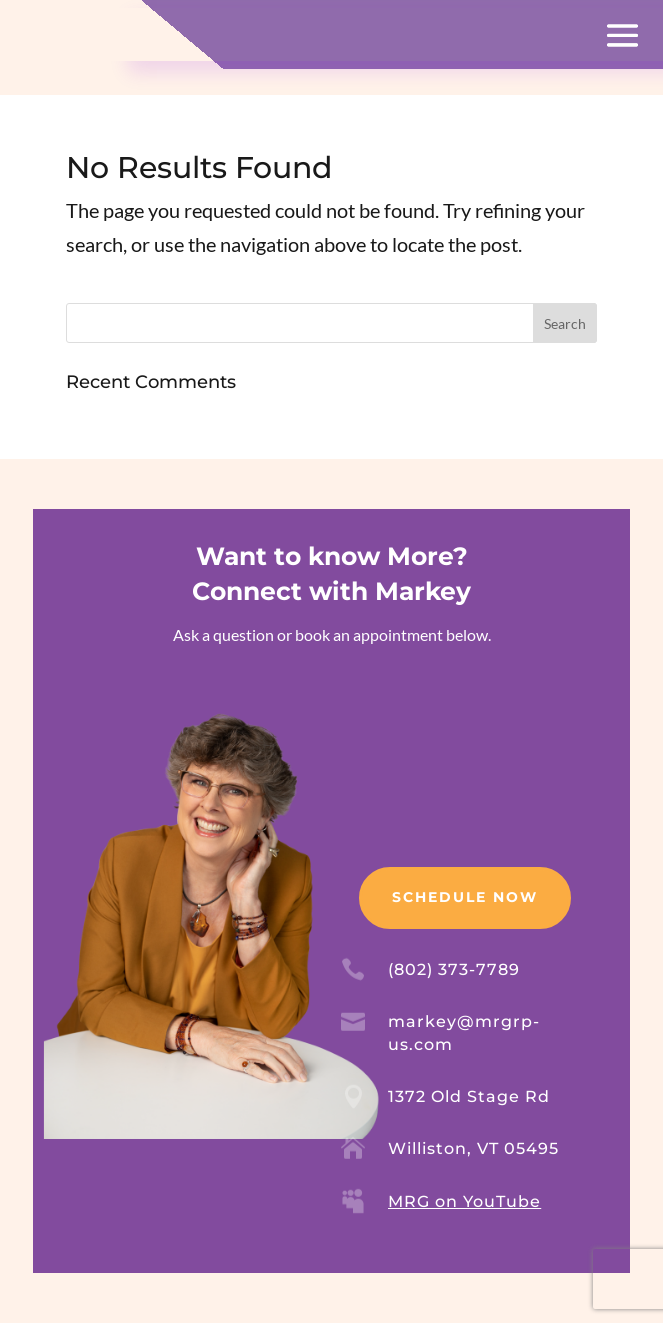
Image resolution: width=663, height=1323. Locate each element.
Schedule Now (465, 897)
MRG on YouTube (464, 1201)
